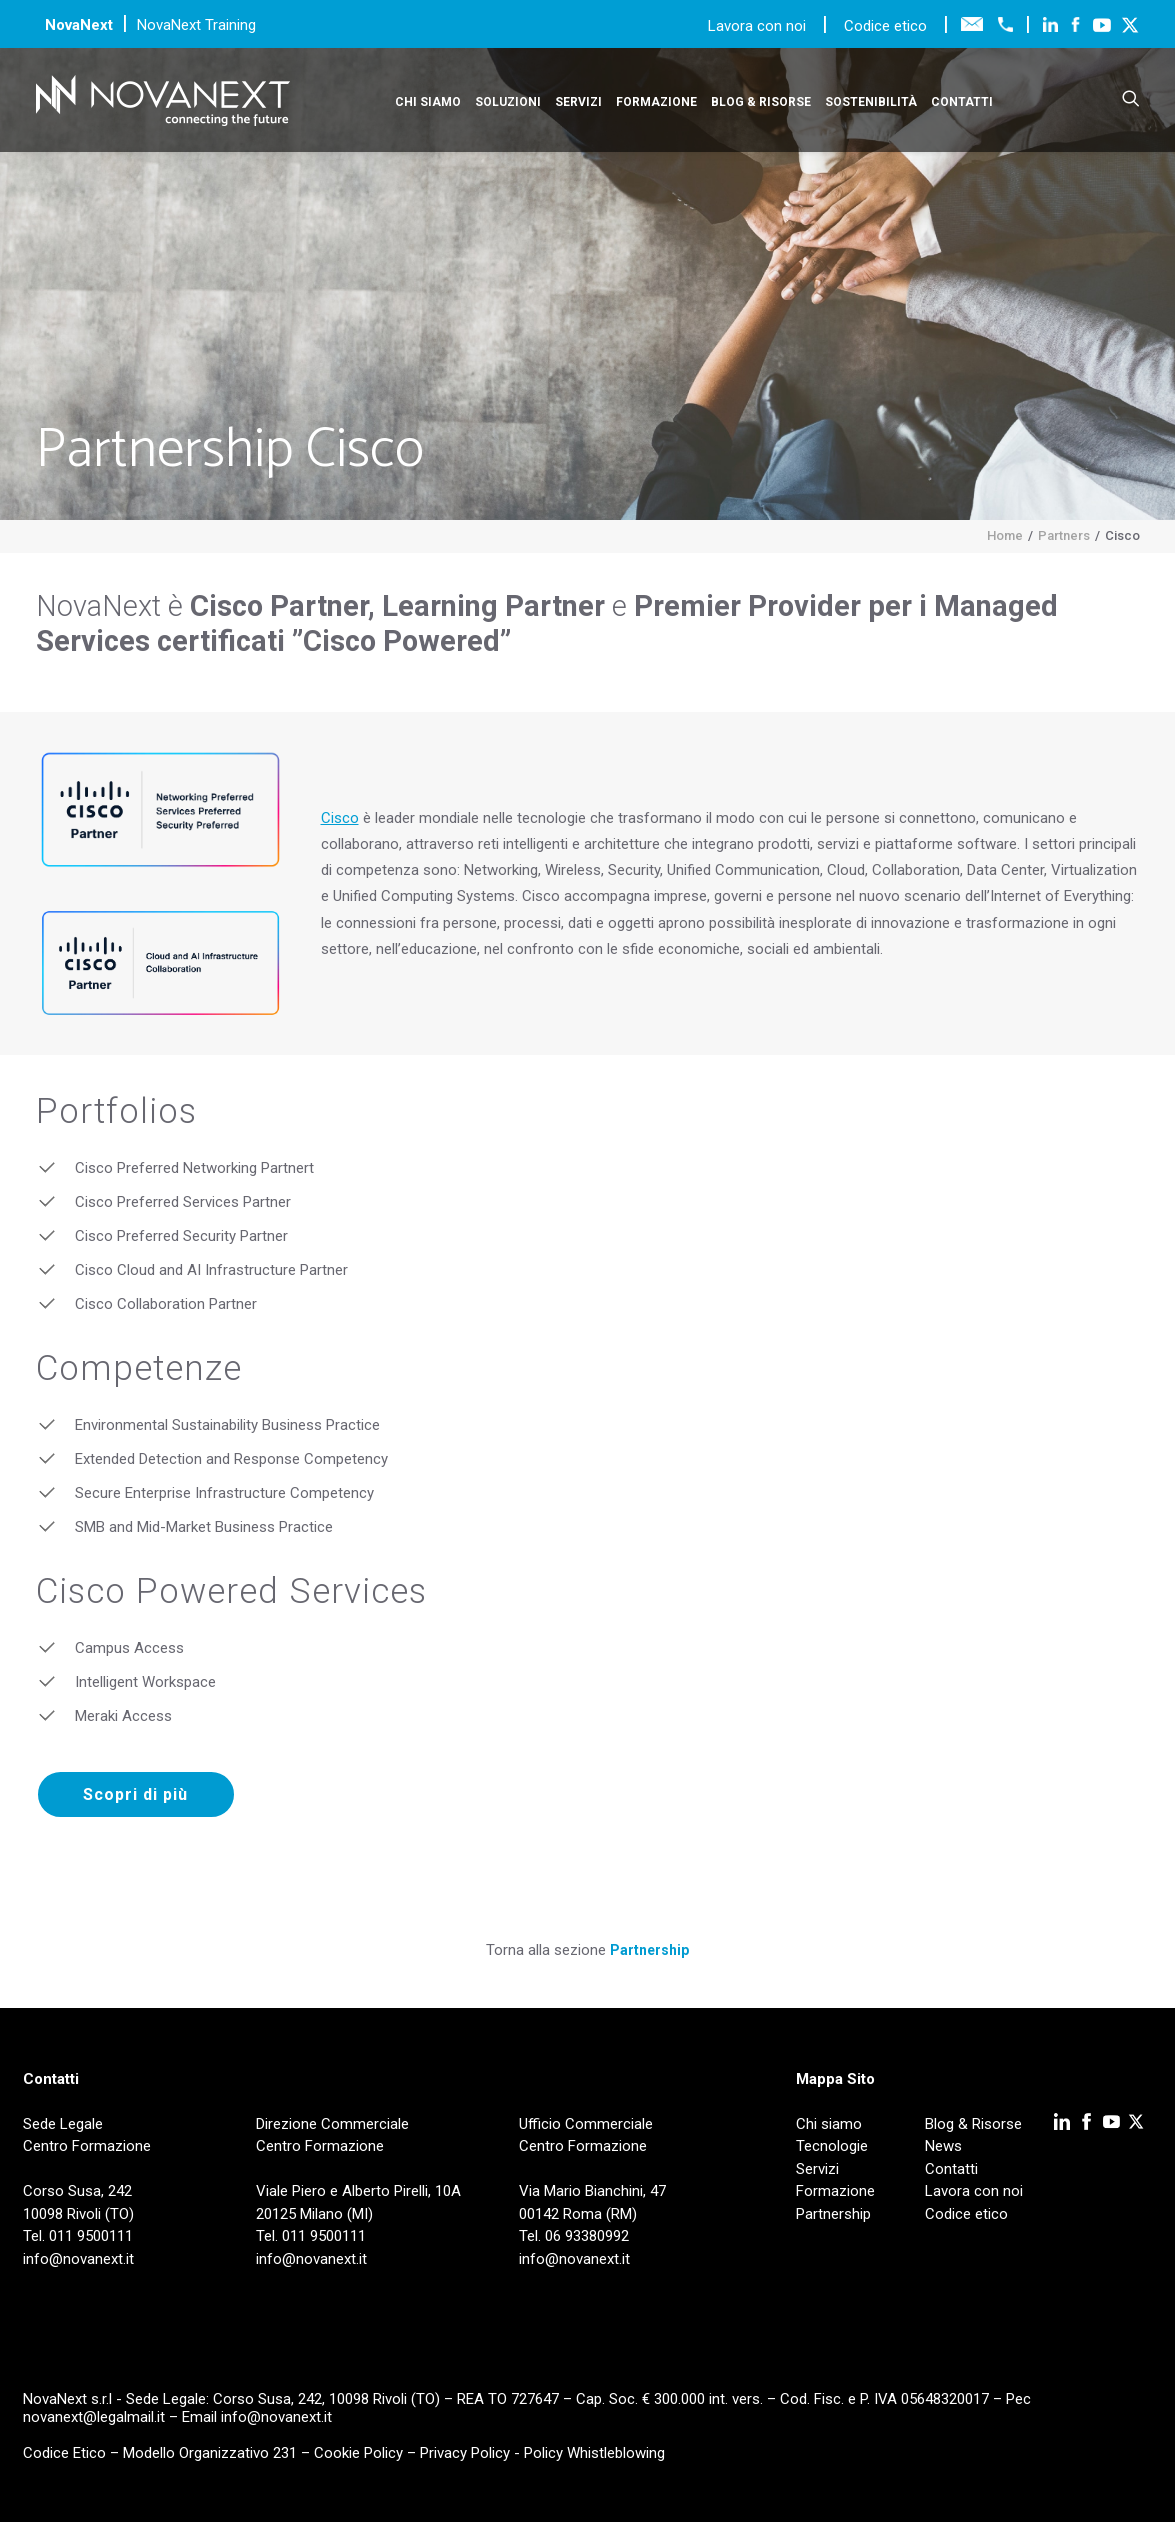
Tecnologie (832, 2146)
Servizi (578, 102)
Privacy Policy (465, 2453)
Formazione (656, 102)
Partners (1064, 535)
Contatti (962, 102)
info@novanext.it (276, 2417)
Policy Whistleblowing (594, 2453)
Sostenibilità (871, 102)
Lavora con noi (759, 26)
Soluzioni (508, 102)
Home (1005, 535)
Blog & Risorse (761, 102)
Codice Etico (64, 2453)
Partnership (649, 1950)
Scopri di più (135, 1794)
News (943, 2146)
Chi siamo (428, 102)
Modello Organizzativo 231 (210, 2453)
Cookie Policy (358, 2453)
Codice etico (885, 26)
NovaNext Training (196, 25)
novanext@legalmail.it (94, 2417)
